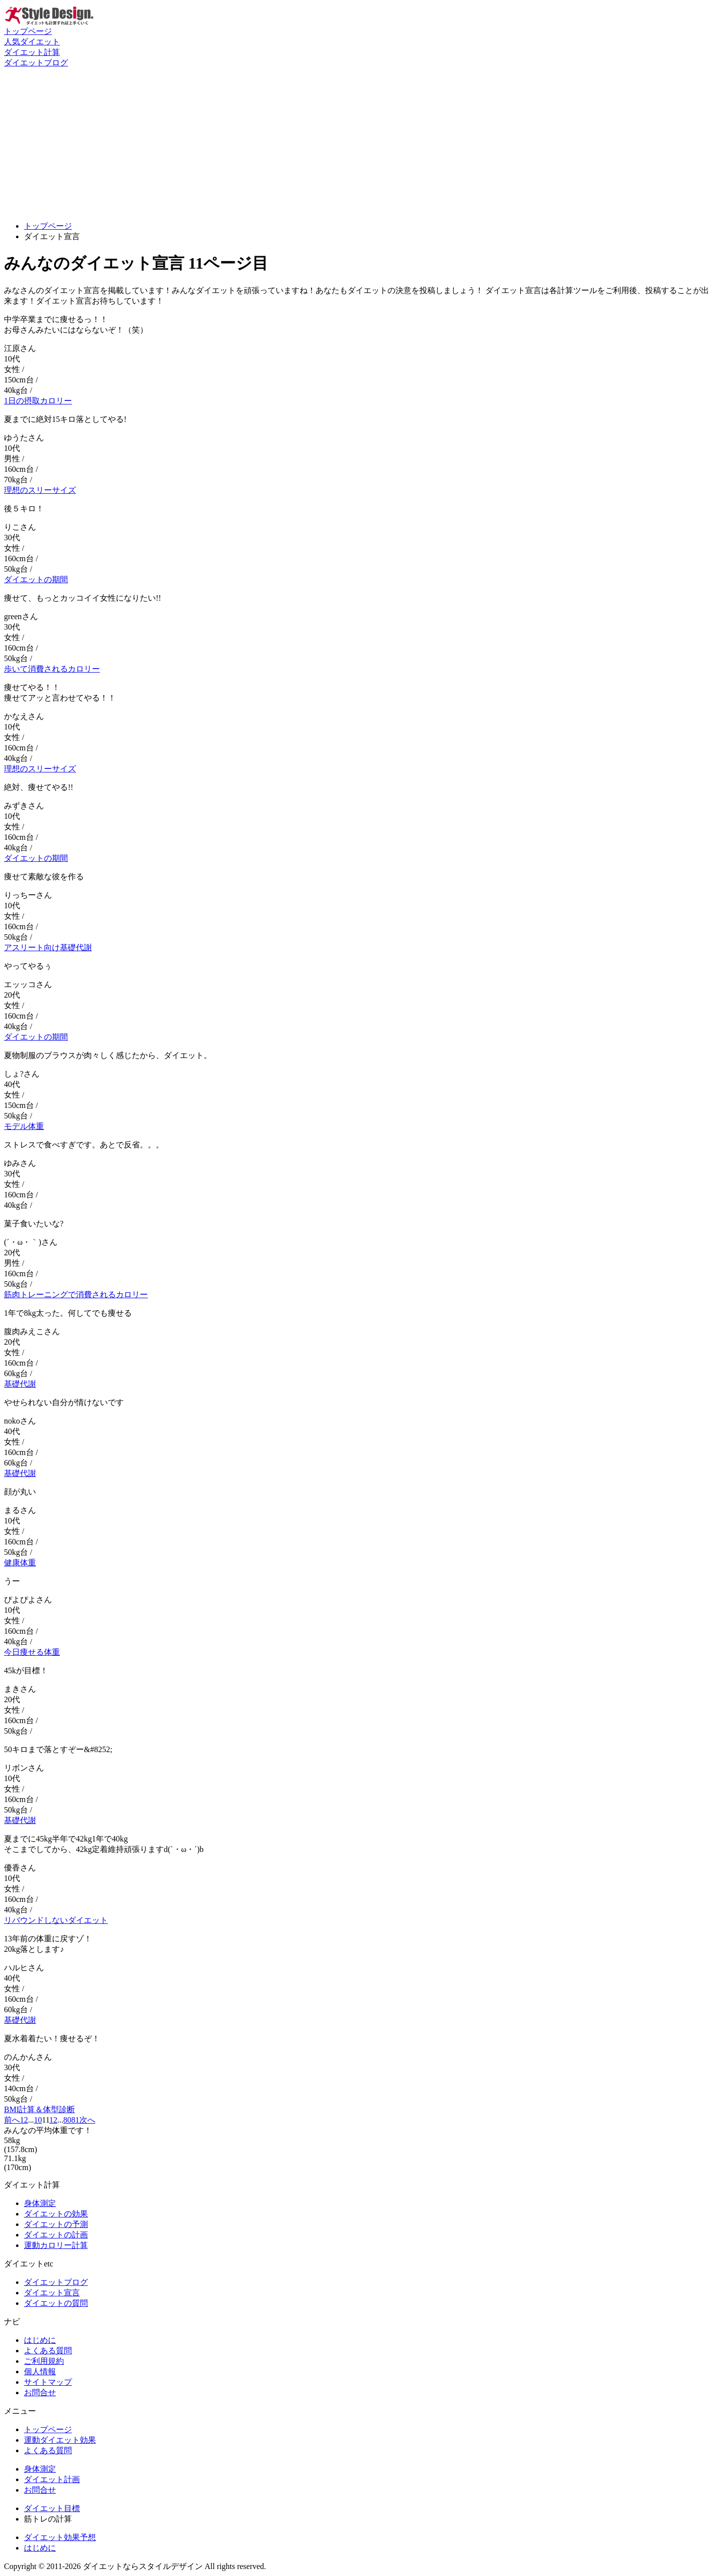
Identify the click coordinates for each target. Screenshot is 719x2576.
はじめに (40, 2340)
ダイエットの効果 (56, 2213)
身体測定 (40, 2203)
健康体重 (20, 1562)
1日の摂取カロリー (38, 400)
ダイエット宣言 (52, 2292)
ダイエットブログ (36, 62)
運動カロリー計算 (56, 2245)
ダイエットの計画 (56, 2234)
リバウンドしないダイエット (56, 1920)
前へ (12, 2120)
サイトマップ (48, 2382)
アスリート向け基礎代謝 (48, 947)
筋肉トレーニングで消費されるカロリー (76, 1294)
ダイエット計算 (32, 52)
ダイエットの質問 (56, 2303)
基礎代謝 (20, 1384)
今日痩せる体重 (32, 1652)
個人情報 (40, 2371)
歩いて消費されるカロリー (52, 669)
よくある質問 (48, 2350)
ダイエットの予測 (56, 2224)
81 (75, 2120)
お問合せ (40, 2392)
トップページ (28, 31)
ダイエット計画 (52, 2479)
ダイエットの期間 (36, 579)
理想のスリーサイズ (40, 490)
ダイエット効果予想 (60, 2537)
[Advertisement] (359, 143)
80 (67, 2120)
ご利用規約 (44, 2361)
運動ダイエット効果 (60, 2440)
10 (38, 2120)
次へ (87, 2120)
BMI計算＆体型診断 (39, 2109)
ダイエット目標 (52, 2508)
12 (53, 2120)
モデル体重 (24, 1126)
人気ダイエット (32, 41)
